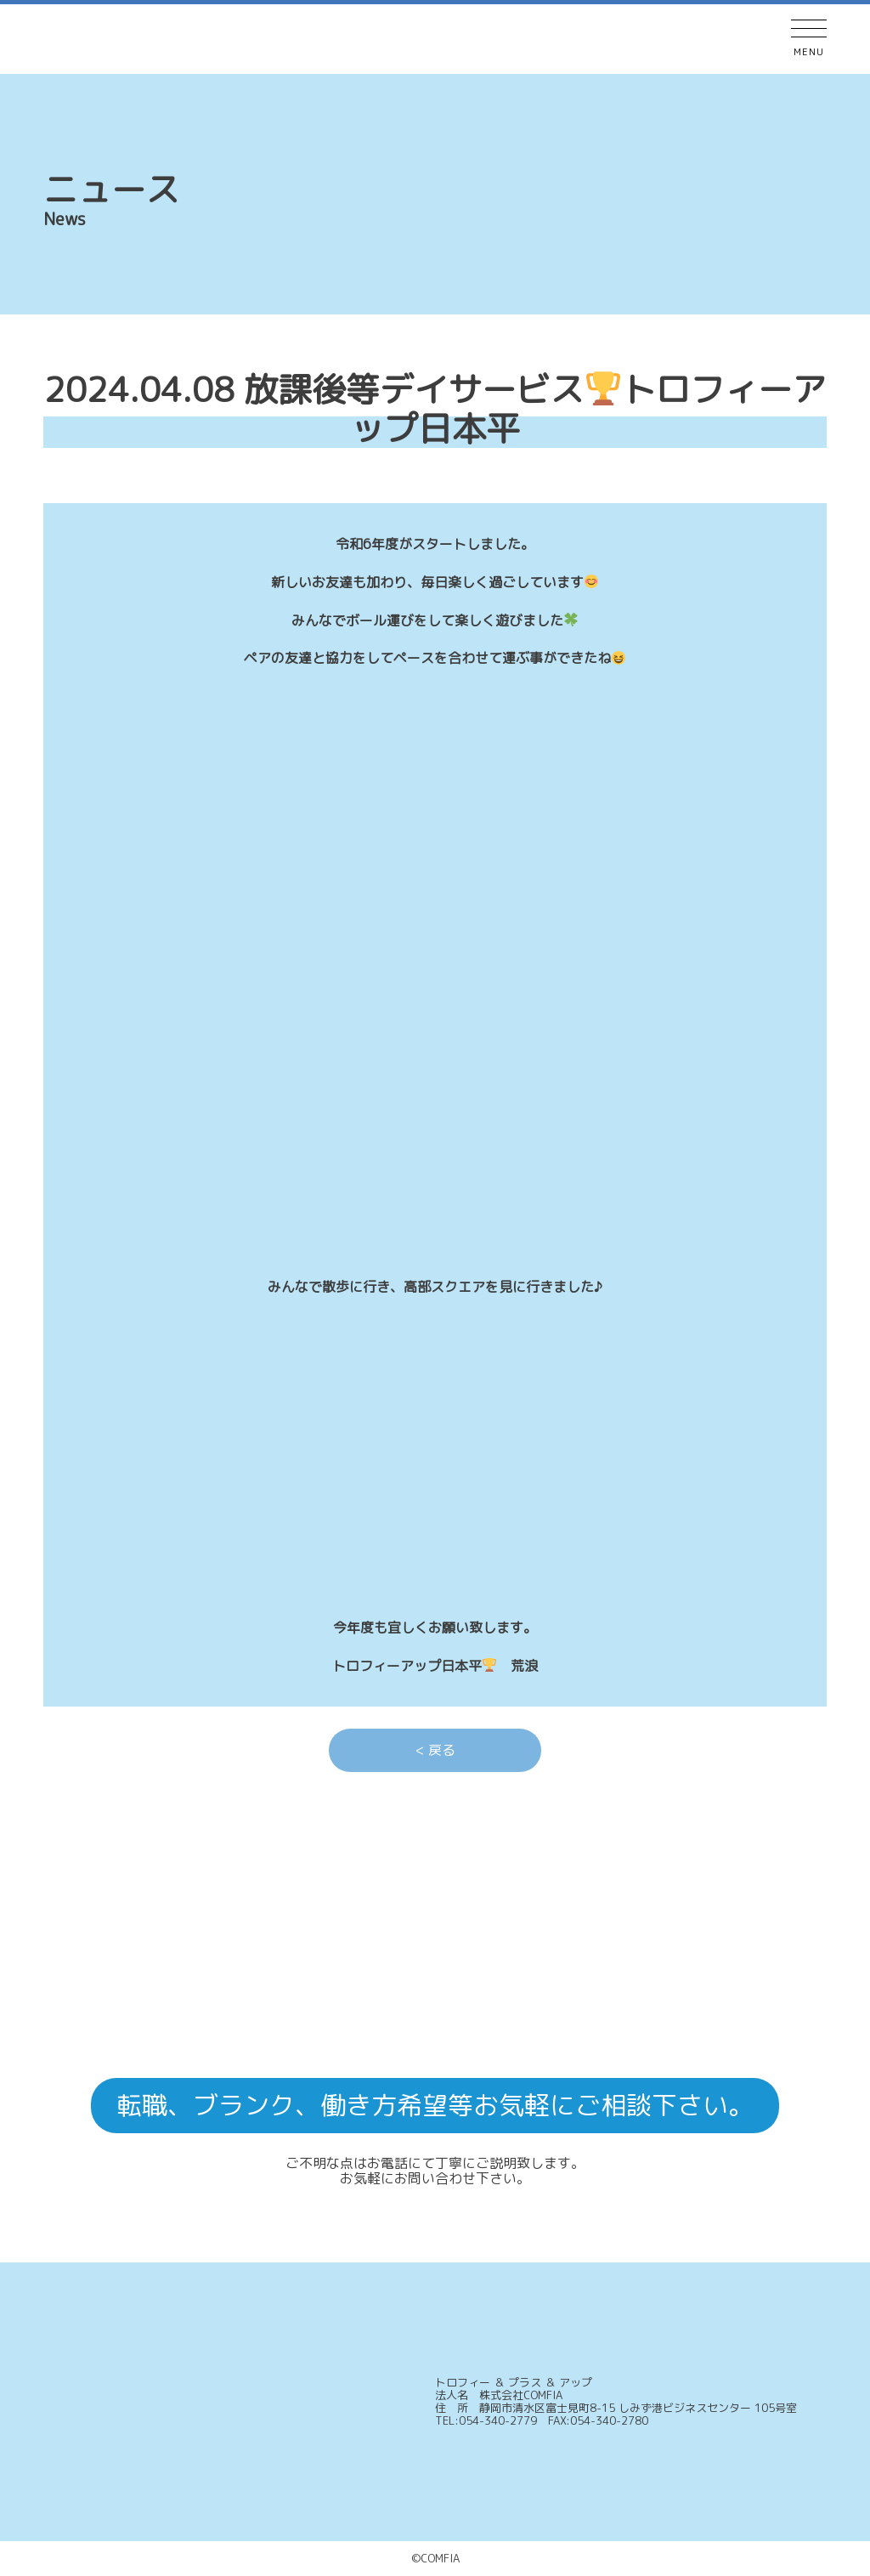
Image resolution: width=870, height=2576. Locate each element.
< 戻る (435, 1750)
